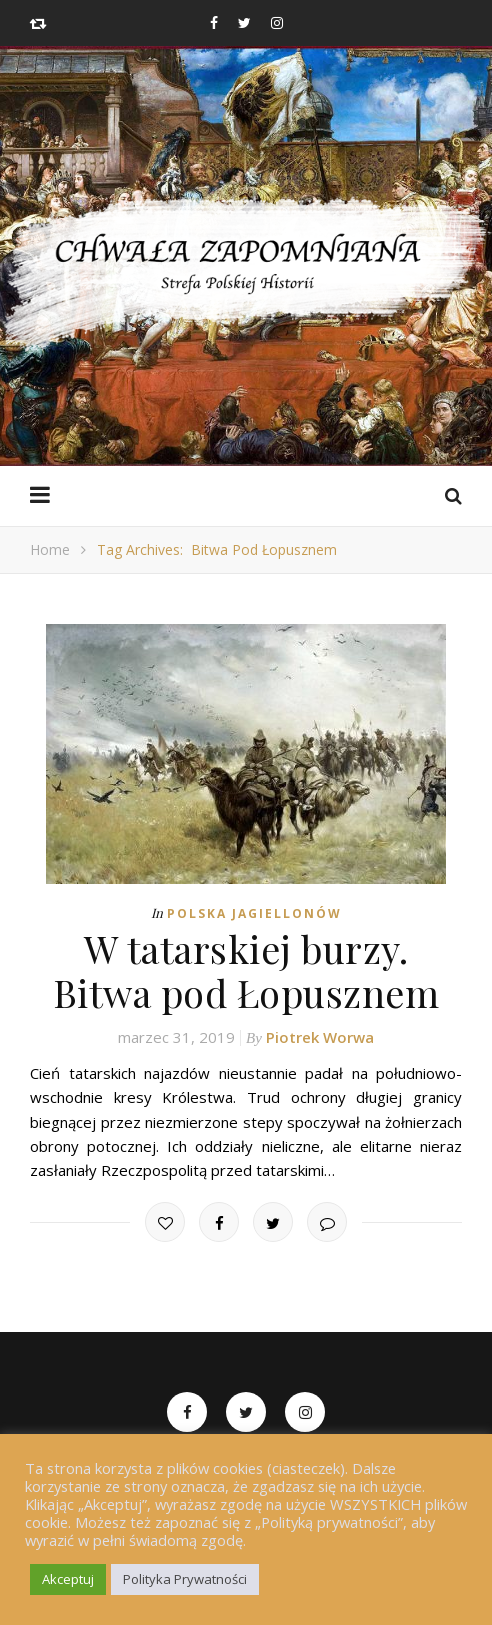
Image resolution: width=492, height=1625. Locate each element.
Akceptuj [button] (68, 1579)
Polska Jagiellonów (254, 913)
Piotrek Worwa (320, 1037)
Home (50, 549)
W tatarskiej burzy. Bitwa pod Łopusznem (246, 970)
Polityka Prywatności (185, 1579)
